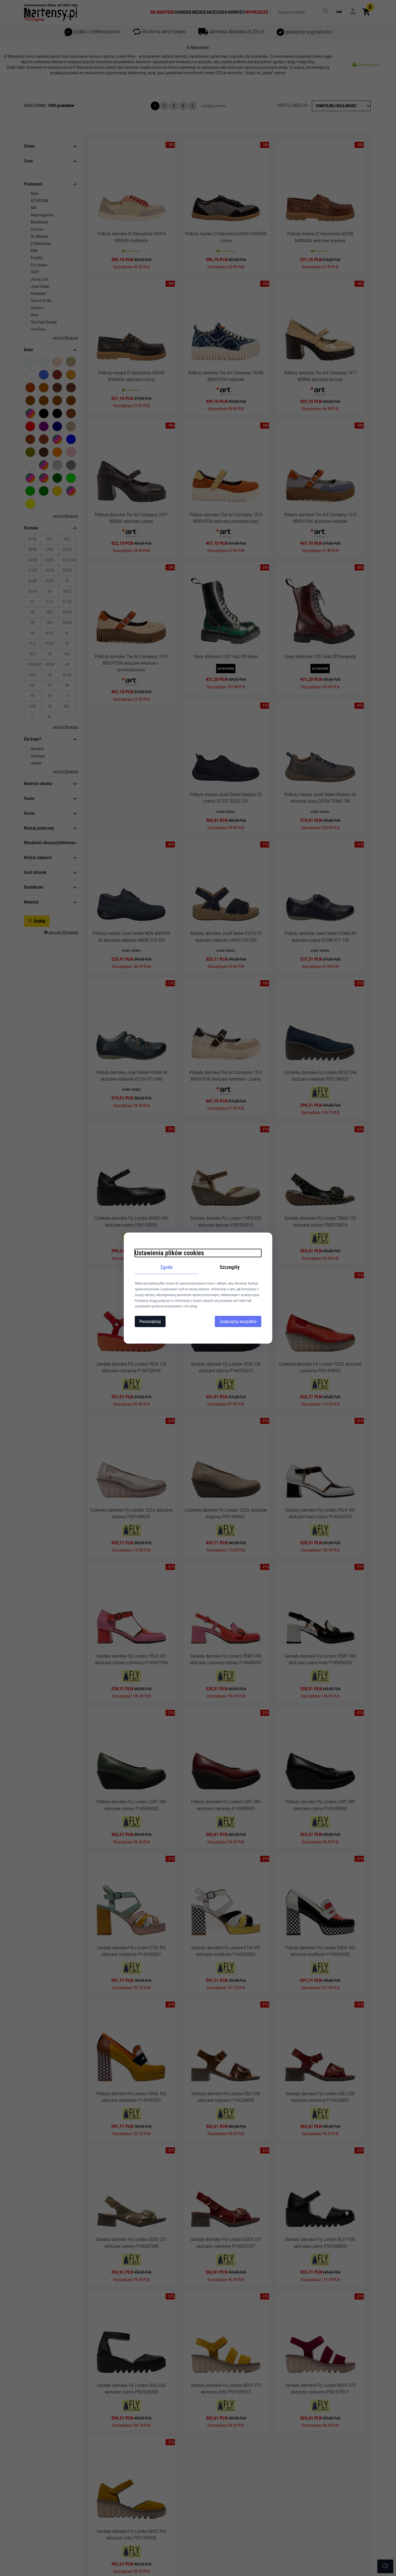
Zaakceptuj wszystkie (238, 1321)
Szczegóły (230, 1267)
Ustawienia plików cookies (169, 1253)
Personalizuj (150, 1321)
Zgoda (166, 1267)
